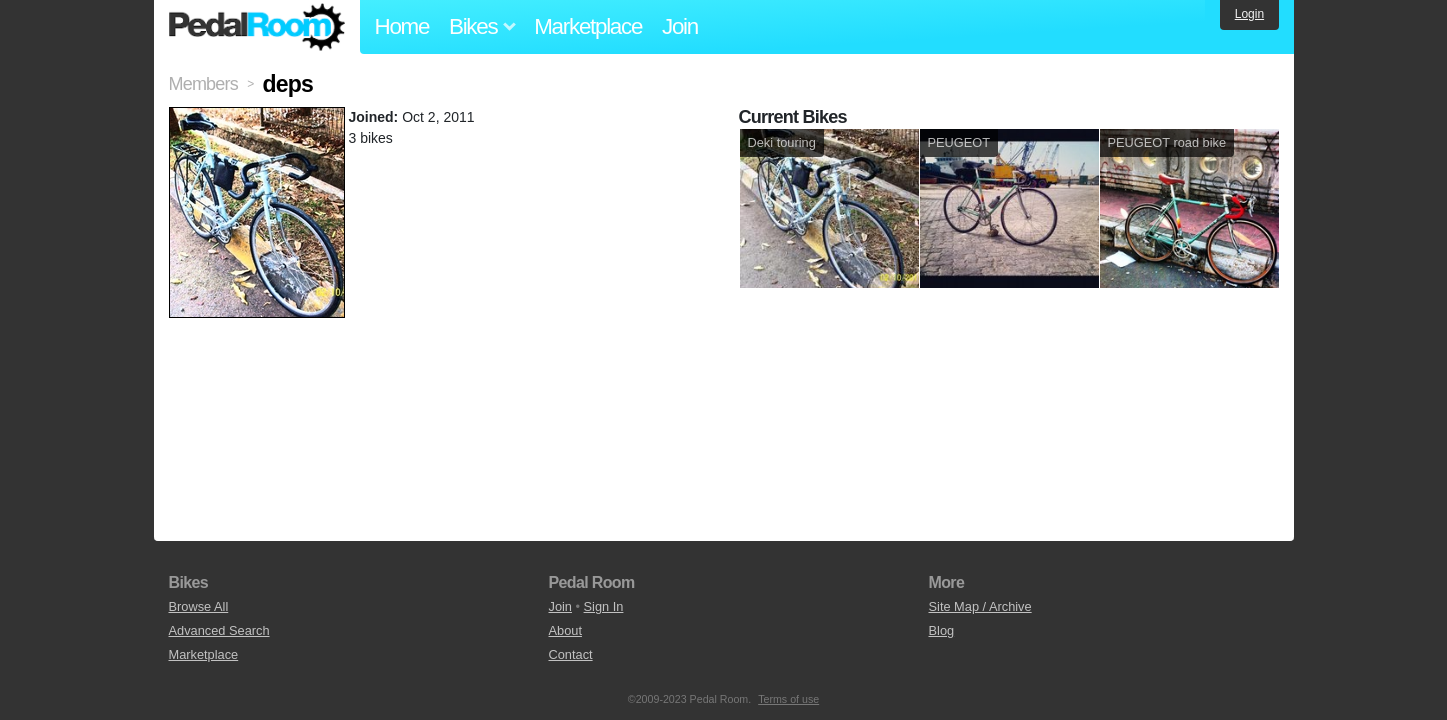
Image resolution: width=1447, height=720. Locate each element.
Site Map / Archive (980, 606)
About (565, 630)
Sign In (604, 606)
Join (680, 26)
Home (402, 26)
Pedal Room (257, 27)
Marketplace (588, 26)
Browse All (199, 606)
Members (203, 84)
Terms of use (788, 699)
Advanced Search (219, 630)
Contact (571, 654)
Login (1249, 14)
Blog (942, 630)
